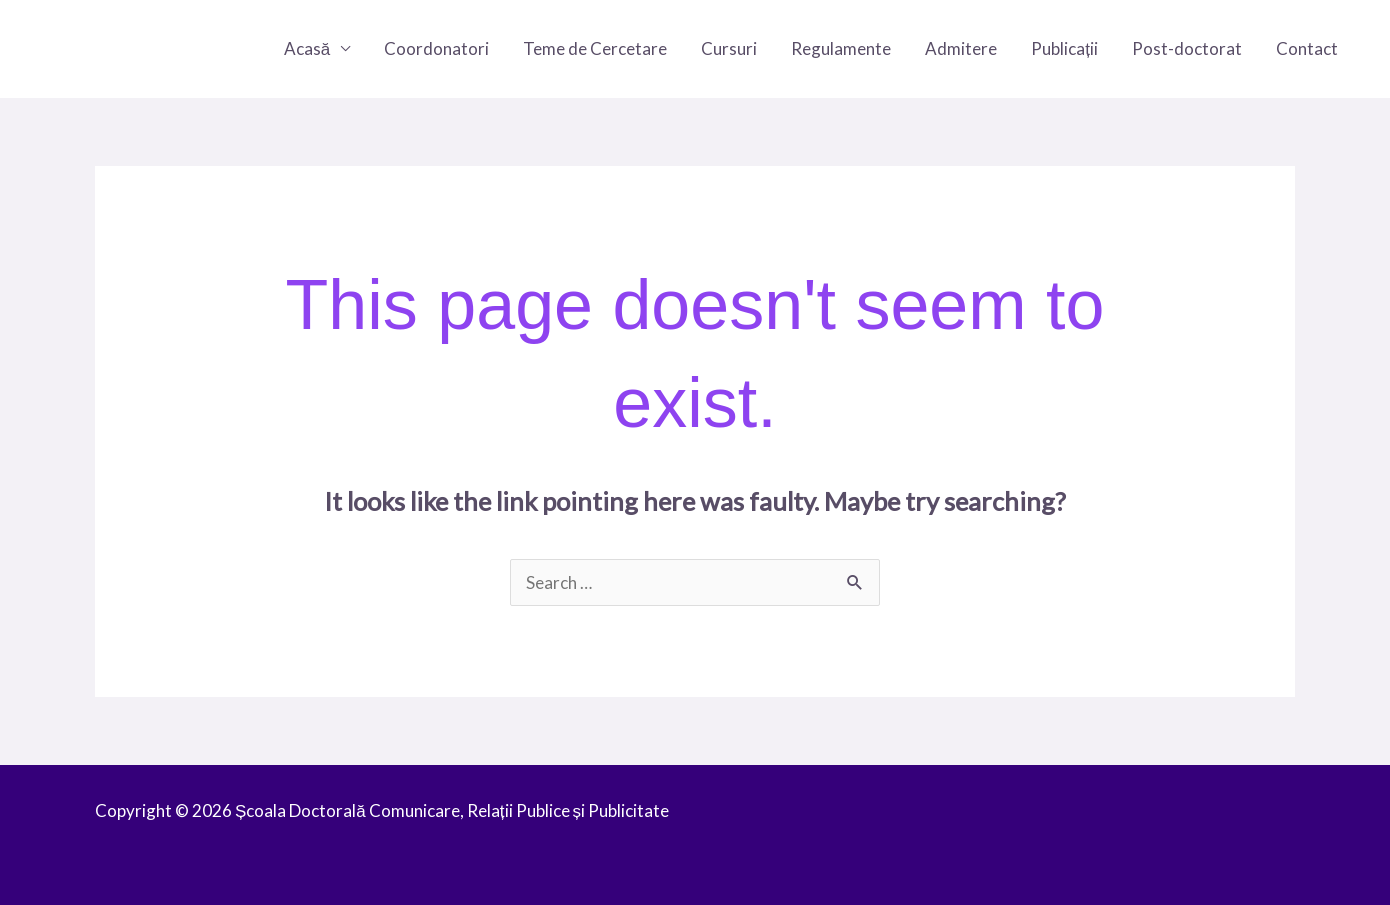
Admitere (961, 48)
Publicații (1064, 48)
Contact (1307, 48)
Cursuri (729, 48)
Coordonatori (436, 48)
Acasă (307, 48)
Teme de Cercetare (595, 48)
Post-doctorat (1187, 48)
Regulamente (841, 48)
